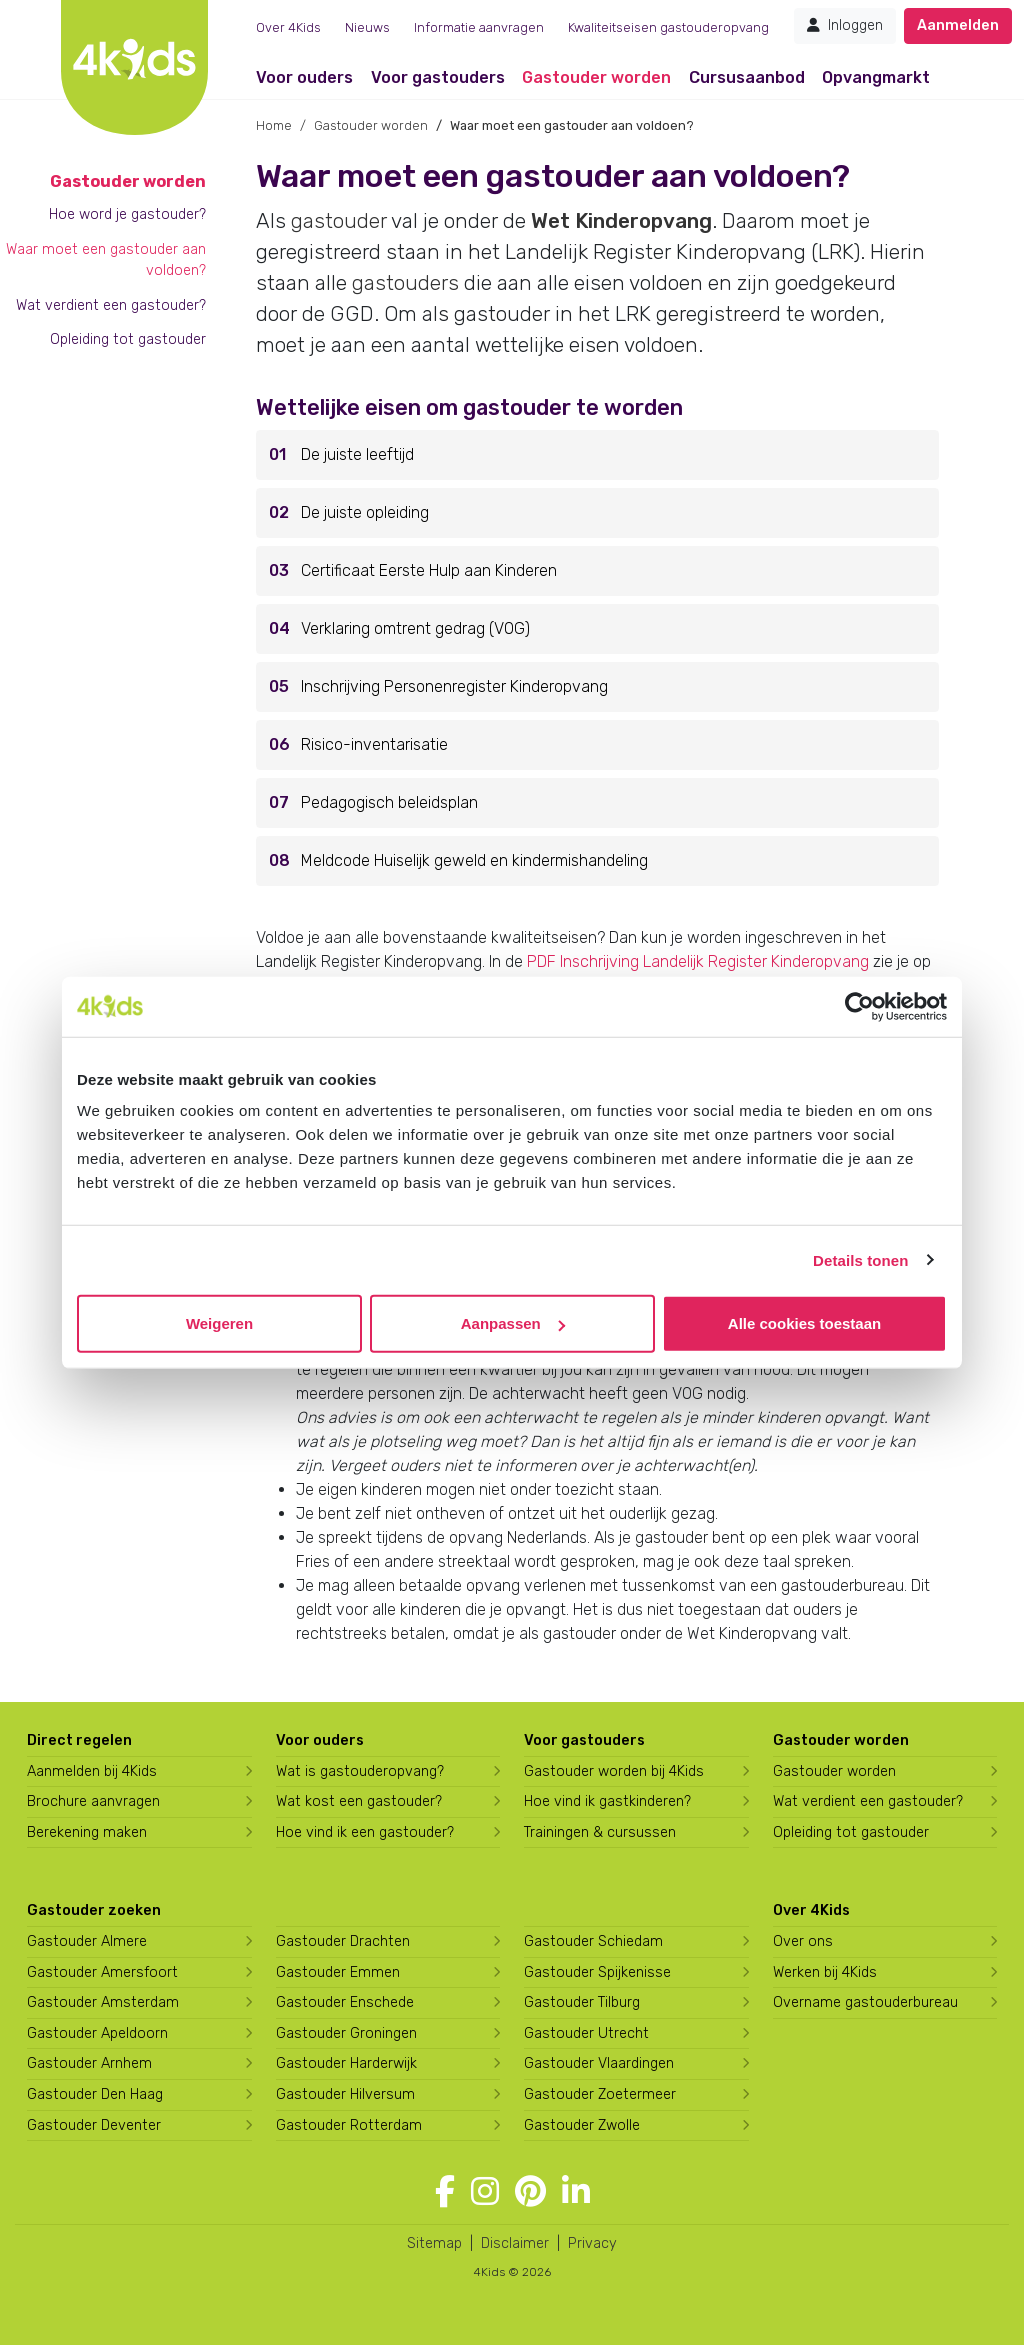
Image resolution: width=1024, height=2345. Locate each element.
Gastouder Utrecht (586, 2033)
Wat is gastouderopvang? (360, 1771)
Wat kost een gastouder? (359, 1801)
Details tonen (860, 1259)
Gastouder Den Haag (95, 2094)
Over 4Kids (288, 27)
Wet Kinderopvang (621, 221)
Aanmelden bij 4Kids (92, 1771)
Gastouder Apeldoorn (97, 2033)
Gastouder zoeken (94, 1910)
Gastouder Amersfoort (102, 1972)
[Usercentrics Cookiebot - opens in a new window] (859, 1006)
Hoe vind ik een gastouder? (365, 1832)
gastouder (339, 221)
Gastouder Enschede (345, 2002)
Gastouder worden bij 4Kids (614, 1771)
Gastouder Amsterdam (103, 2002)
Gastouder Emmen (338, 1972)
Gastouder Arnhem (89, 2063)
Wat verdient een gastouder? (111, 305)
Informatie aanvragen (479, 27)
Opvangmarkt (876, 77)
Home (274, 125)
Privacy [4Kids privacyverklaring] (592, 2243)
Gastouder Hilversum (345, 2094)
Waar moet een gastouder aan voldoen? (106, 260)
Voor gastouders (438, 77)
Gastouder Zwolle (582, 2125)
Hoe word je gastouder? (127, 214)
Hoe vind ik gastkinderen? (607, 1801)
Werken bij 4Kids (825, 1972)
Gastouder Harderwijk (346, 2063)
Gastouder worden (596, 77)
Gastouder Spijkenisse (597, 1972)
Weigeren (219, 1323)
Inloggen (845, 25)
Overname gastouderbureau (865, 2002)
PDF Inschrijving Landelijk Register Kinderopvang (698, 961)
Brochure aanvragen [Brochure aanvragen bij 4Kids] (93, 1801)
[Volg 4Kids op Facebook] (445, 2192)
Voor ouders (304, 77)
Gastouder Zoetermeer (600, 2094)
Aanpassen (513, 1323)
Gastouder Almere (87, 1941)
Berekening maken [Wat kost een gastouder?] (87, 1832)
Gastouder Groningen (346, 2033)
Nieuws (367, 27)
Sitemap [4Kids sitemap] (434, 2243)
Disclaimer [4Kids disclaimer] (515, 2243)
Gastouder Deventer (94, 2125)
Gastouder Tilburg (582, 2002)
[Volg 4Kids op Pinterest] (530, 2192)
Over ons (803, 1941)
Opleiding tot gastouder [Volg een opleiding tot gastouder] (851, 1832)
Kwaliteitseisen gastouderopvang (668, 27)
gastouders (405, 283)
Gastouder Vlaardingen (599, 2063)
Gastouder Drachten (343, 1941)
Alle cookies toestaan (804, 1323)
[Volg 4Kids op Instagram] (485, 2192)
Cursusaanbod (747, 77)
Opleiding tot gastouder (128, 339)
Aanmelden (958, 25)
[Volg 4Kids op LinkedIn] (576, 2192)
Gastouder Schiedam (593, 1941)
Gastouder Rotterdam (349, 2125)
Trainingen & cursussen (600, 1832)
